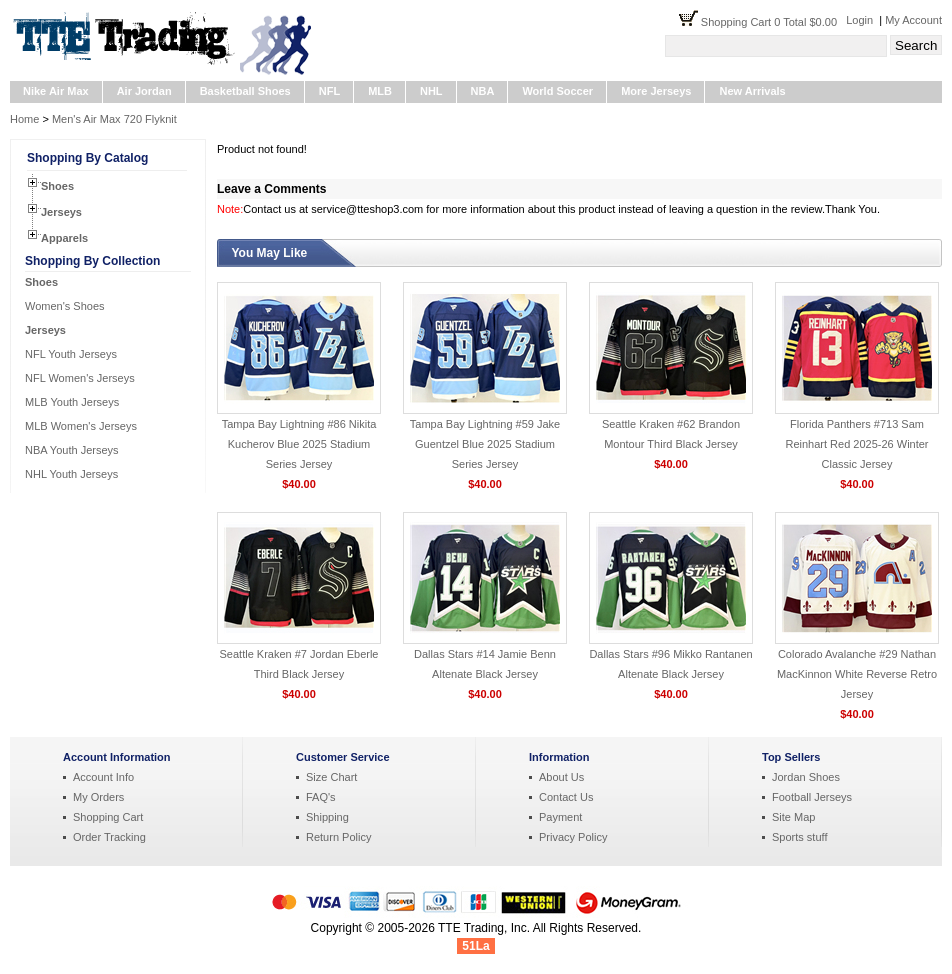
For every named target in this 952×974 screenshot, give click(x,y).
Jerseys (61, 212)
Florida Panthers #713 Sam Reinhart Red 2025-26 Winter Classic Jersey (856, 444)
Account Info (103, 777)
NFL (329, 91)
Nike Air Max (56, 91)
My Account (913, 20)
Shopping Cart (108, 817)
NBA (483, 91)
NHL (431, 91)
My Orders (98, 797)
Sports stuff (799, 837)
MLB (380, 91)
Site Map (793, 817)
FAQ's (321, 797)
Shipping (327, 817)
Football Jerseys (812, 797)
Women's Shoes (65, 306)
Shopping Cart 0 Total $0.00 (773, 22)
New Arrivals (752, 91)
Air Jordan (144, 91)
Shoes (57, 186)
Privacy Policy (573, 837)
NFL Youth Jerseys (71, 354)
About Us (561, 777)
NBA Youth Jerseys (72, 450)
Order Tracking (109, 837)
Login (859, 20)
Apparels (64, 238)
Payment (560, 817)
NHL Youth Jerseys (71, 474)
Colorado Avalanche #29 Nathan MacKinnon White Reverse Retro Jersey (857, 674)
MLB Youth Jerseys (72, 402)
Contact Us (566, 797)
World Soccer (557, 91)
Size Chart (331, 777)
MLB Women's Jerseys (81, 426)
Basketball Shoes (245, 91)
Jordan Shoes (806, 777)
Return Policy (338, 837)
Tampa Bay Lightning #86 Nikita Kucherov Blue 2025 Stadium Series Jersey (299, 444)
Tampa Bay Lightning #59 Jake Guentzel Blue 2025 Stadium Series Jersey (485, 444)
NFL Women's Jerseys (80, 378)
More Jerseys (656, 91)
